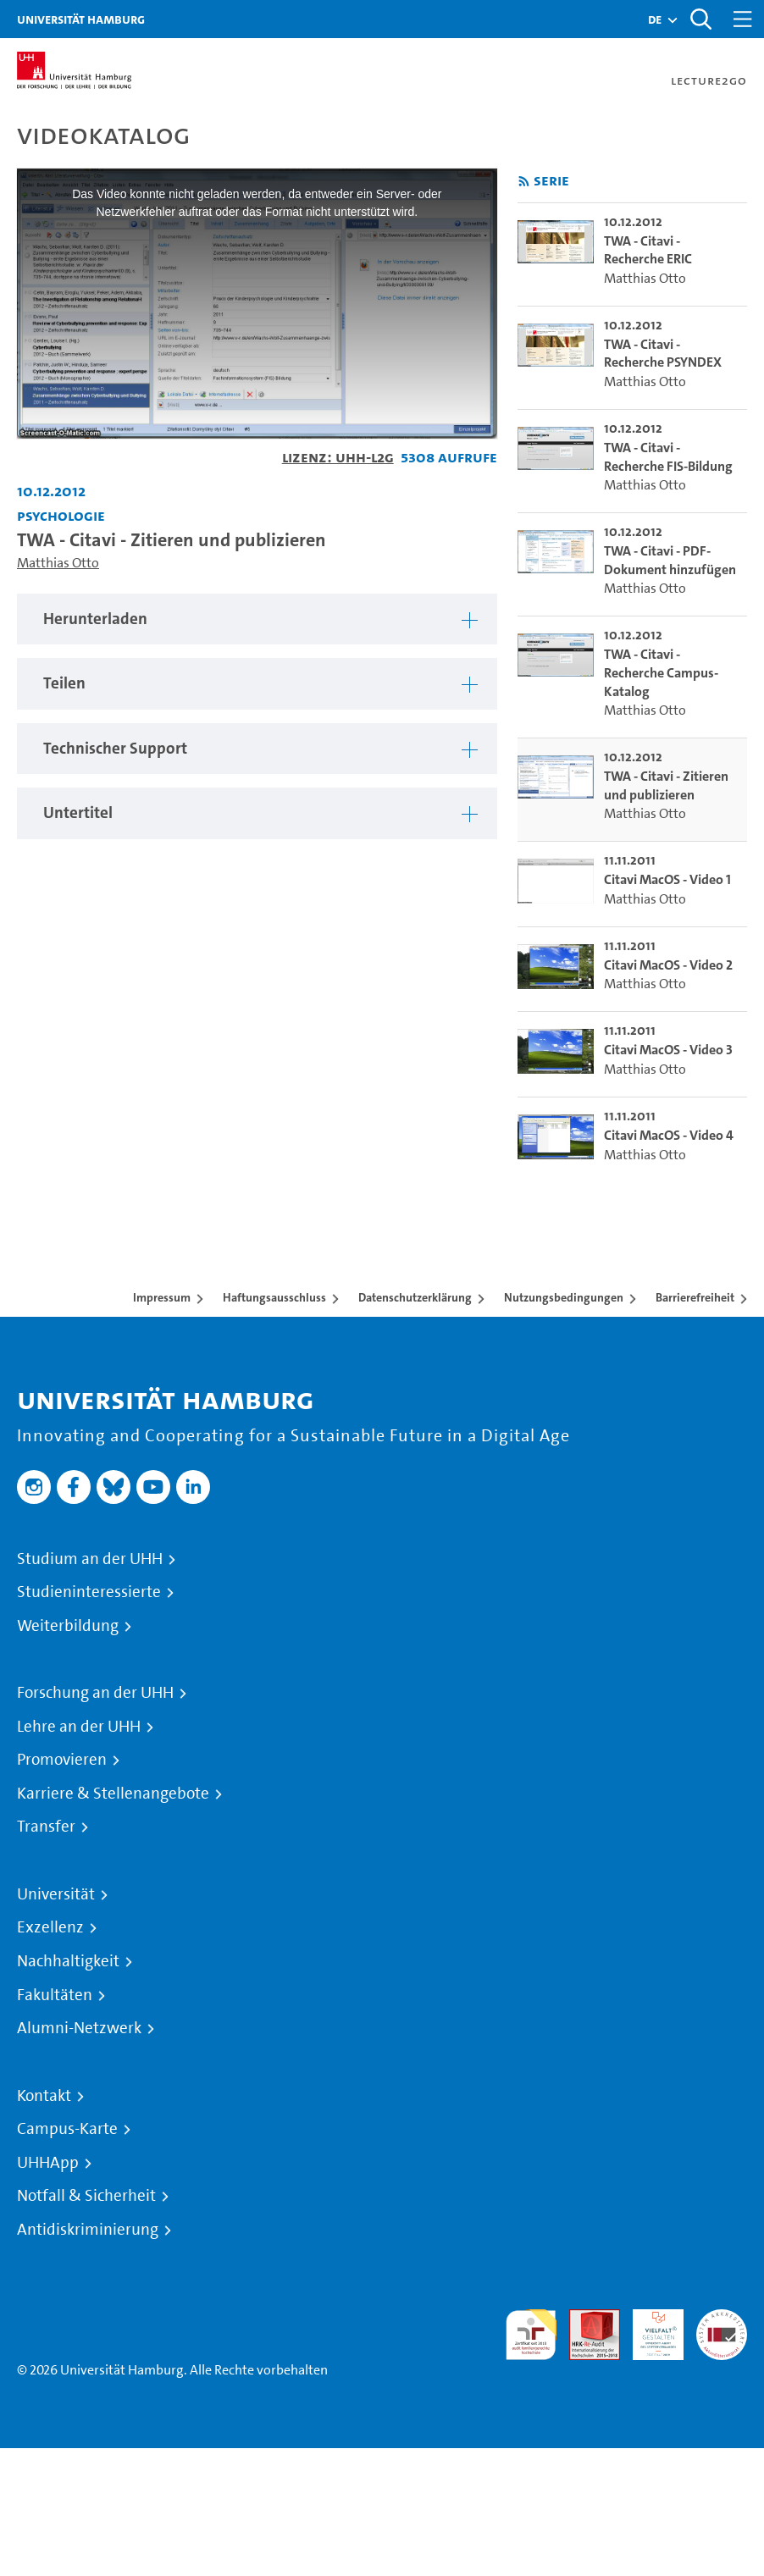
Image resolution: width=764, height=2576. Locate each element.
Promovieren (62, 1760)
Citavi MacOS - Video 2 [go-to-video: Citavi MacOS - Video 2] (668, 965)
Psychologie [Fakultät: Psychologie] (61, 515)
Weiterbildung (68, 1626)
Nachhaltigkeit (68, 1961)
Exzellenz (50, 1927)
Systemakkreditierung (721, 2319)
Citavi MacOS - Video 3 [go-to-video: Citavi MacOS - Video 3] (668, 1050)
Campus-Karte (67, 2129)
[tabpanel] (257, 619)
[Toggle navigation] (743, 19)
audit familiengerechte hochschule (531, 2335)
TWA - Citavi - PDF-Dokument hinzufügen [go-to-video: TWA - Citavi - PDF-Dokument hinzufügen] (670, 560)
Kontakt (44, 2096)
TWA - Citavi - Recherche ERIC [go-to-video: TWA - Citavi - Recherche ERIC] (648, 250)
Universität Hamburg (81, 19)
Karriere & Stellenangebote (113, 1794)
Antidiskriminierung (87, 2230)
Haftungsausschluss (274, 1297)
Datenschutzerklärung (415, 1297)
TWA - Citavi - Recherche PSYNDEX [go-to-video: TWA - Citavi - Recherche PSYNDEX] (663, 353)
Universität (56, 1894)
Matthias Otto (58, 563)
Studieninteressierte (89, 1592)
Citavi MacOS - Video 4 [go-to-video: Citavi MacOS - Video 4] (669, 1135)
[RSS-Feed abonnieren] (524, 181)
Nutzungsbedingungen (563, 1297)
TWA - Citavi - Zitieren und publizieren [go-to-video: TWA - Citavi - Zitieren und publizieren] (666, 785)
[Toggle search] (700, 19)
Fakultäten (54, 1995)
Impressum (162, 1297)
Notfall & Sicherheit (86, 2196)
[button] (655, 19)
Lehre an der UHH (79, 1727)
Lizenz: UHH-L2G (338, 456)
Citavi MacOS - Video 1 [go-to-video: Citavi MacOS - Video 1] (667, 879)
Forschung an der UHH (95, 1693)
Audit (585, 2319)
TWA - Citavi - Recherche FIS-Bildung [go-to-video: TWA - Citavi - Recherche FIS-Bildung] (668, 457)
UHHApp (48, 2163)
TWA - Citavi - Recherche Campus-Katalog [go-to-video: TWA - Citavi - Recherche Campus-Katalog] (661, 672)
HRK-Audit (649, 2329)
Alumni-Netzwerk (79, 2028)
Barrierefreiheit (695, 1297)
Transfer (46, 1827)
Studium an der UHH (90, 1559)
